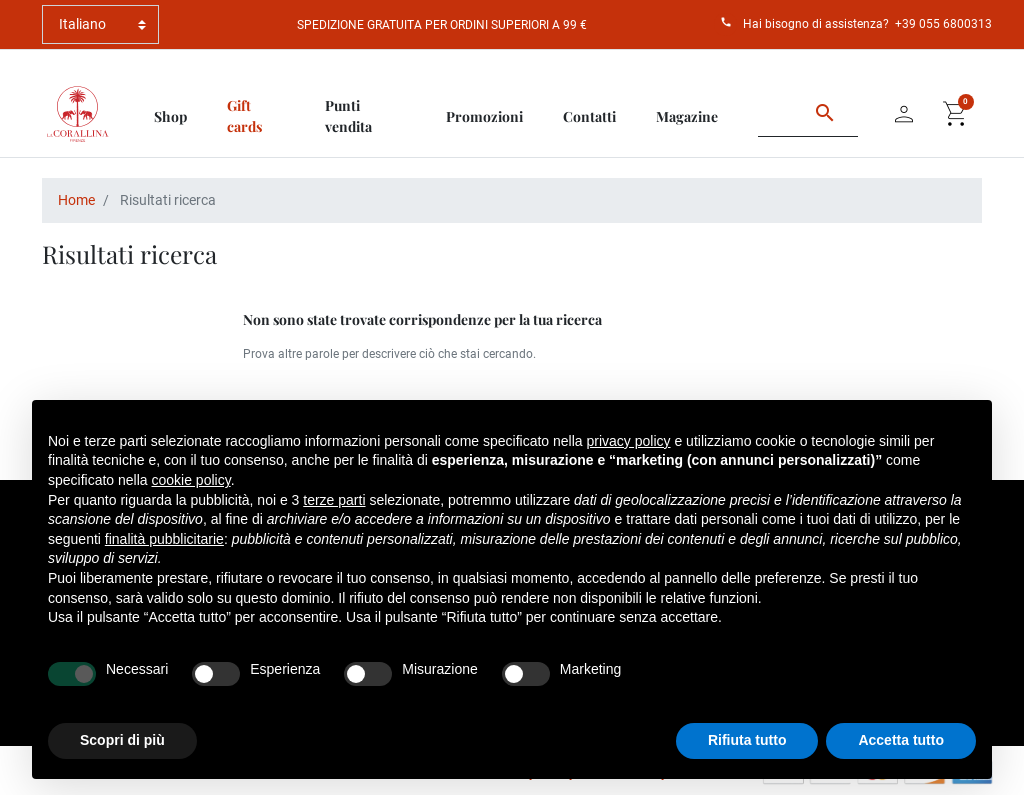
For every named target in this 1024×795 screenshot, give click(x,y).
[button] (956, 114)
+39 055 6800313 (943, 24)
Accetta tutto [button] (901, 740)
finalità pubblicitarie (164, 539)
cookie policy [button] (191, 480)
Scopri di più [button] (122, 740)
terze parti (334, 500)
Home (76, 200)
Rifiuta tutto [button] (747, 740)
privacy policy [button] (629, 441)
